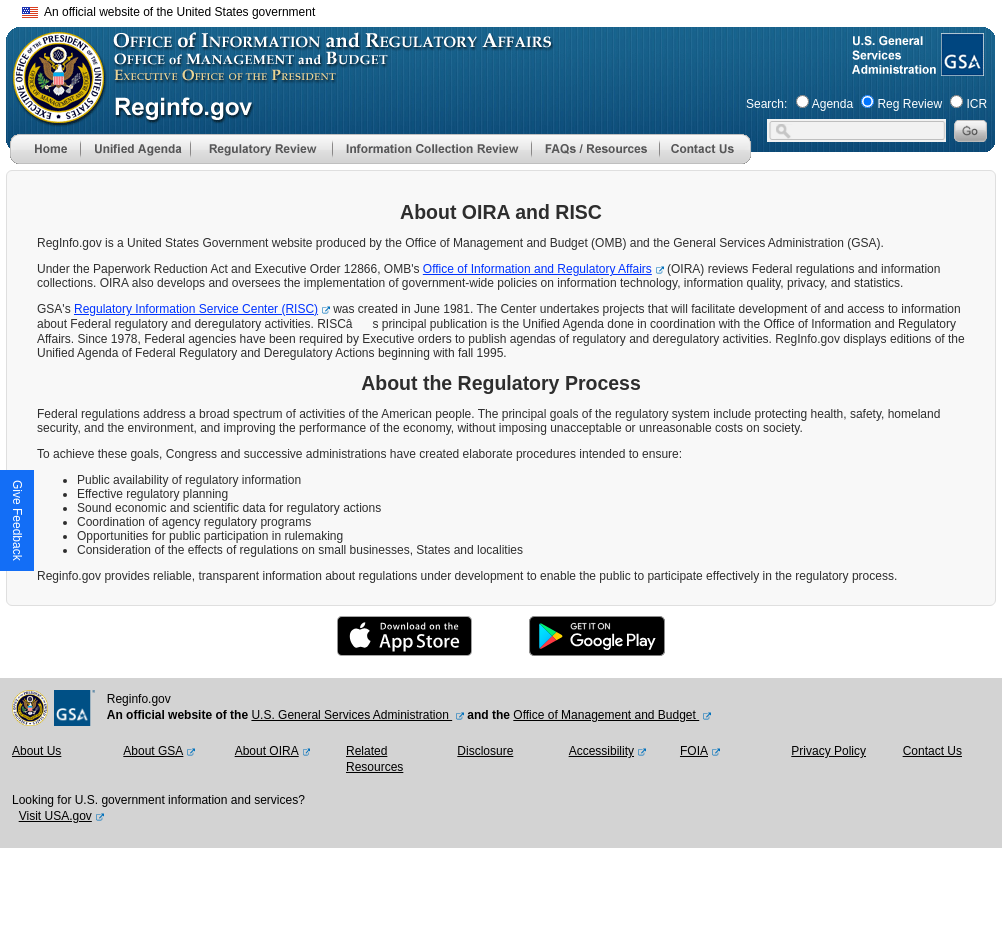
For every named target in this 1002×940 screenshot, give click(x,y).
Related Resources (374, 759)
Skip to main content (513, 9)
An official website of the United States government (168, 12)
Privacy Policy (828, 751)
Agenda (832, 104)
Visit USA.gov (55, 816)
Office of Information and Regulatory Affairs (537, 269)
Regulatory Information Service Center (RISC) (196, 309)
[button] (135, 149)
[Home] (45, 160)
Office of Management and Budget (606, 715)
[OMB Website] (52, 115)
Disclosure (485, 751)
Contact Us (932, 751)
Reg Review (909, 104)
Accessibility (601, 751)
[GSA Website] (960, 68)
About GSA (153, 751)
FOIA (694, 751)
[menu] (135, 149)
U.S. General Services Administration (351, 715)
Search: (766, 104)
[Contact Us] (705, 160)
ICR (976, 104)
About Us (36, 751)
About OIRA (267, 751)
